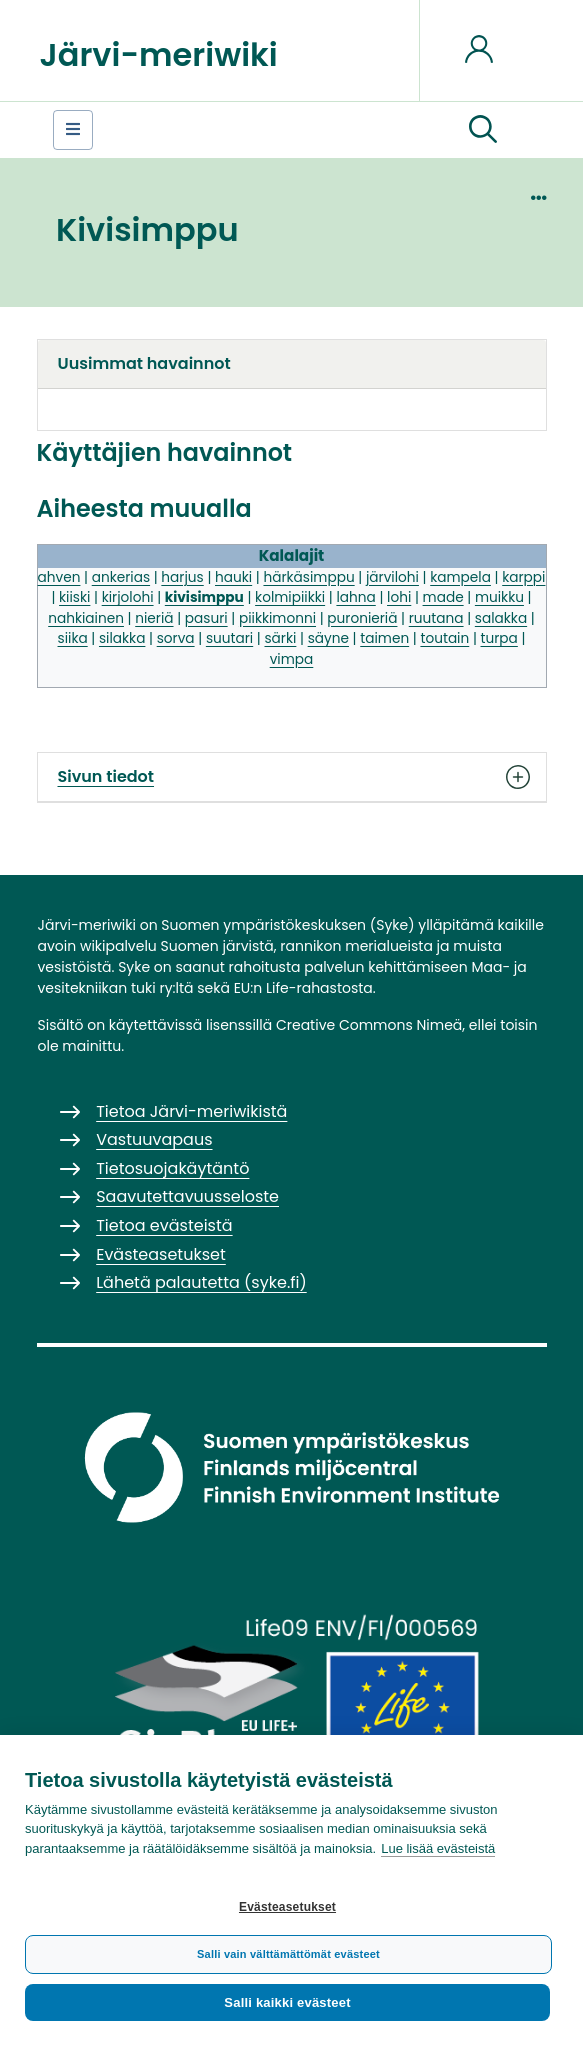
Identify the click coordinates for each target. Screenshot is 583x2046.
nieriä (154, 618)
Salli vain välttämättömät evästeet (288, 1954)
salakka (501, 618)
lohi (399, 597)
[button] (483, 130)
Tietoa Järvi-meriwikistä (191, 1111)
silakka (122, 638)
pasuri (206, 618)
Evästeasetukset (287, 1907)
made (443, 597)
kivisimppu (204, 597)
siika (73, 638)
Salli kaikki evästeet (287, 2002)
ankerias (121, 577)
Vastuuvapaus (154, 1139)
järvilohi (392, 577)
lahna (355, 597)
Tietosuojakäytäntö (172, 1168)
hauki (233, 577)
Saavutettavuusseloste (187, 1196)
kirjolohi (128, 597)
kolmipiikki (290, 597)
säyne (328, 638)
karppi (523, 577)
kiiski (74, 597)
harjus (182, 577)
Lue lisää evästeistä (438, 1848)
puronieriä (362, 618)
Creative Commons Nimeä (369, 1025)
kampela (460, 577)
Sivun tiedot (292, 777)
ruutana (436, 618)
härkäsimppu (308, 577)
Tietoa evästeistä (164, 1225)
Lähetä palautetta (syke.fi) (201, 1282)
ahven (59, 577)
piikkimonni (277, 618)
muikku (499, 597)
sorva (176, 638)
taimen (384, 638)
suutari (229, 638)
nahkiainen (86, 618)
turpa (499, 638)
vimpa (292, 659)
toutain (444, 638)
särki (280, 638)
